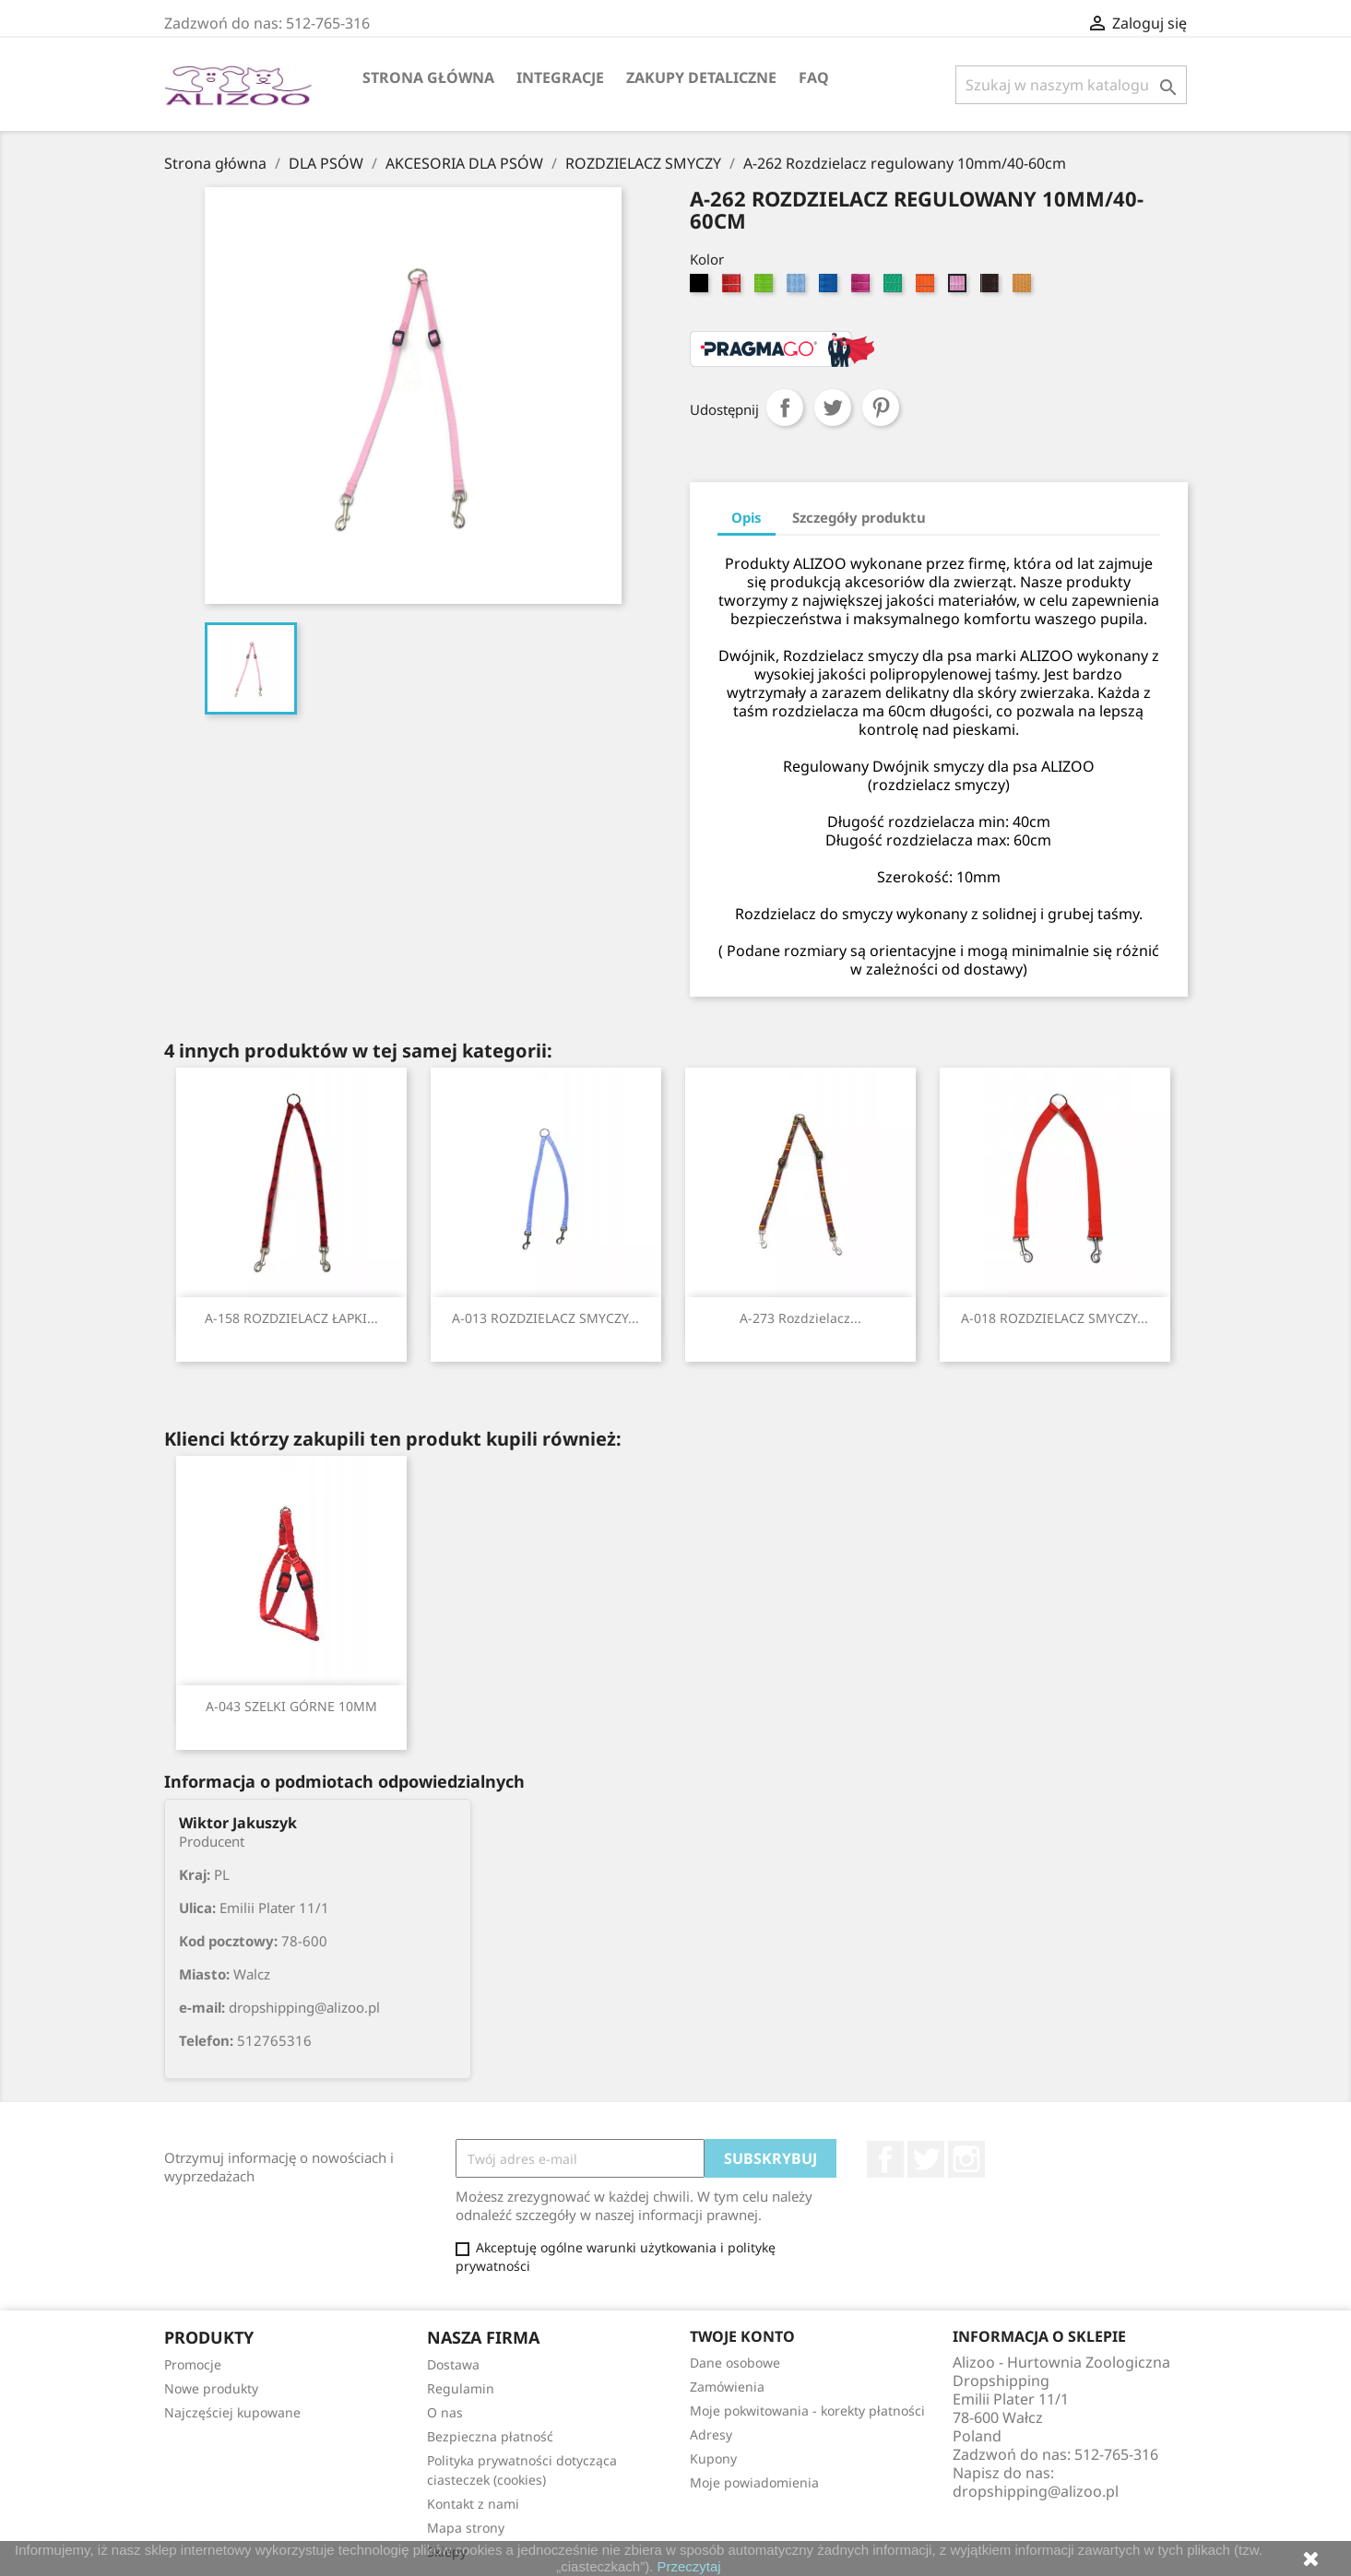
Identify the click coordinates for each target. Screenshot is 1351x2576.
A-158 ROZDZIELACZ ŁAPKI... (291, 1318)
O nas (445, 2412)
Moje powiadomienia (754, 2482)
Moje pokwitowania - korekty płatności (807, 2410)
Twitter (925, 2159)
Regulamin (460, 2388)
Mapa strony (465, 2527)
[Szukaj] (1071, 84)
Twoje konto (742, 2336)
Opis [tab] (746, 517)
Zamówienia (727, 2386)
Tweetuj (832, 407)
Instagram (966, 2159)
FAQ (814, 77)
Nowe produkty (211, 2388)
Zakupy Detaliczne (701, 77)
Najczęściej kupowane (232, 2412)
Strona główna (428, 77)
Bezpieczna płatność (490, 2436)
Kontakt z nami (473, 2503)
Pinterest (880, 407)
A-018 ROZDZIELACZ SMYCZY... (1054, 1318)
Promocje (192, 2364)
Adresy (711, 2434)
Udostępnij (784, 407)
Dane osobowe (735, 2362)
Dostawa (453, 2364)
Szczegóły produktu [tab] (859, 517)
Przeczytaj (689, 2566)
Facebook (885, 2159)
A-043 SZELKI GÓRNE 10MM (291, 1706)
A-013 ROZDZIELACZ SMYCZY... (545, 1318)
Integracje (560, 77)
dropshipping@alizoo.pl (1036, 2491)
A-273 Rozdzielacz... (800, 1318)
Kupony (713, 2458)
